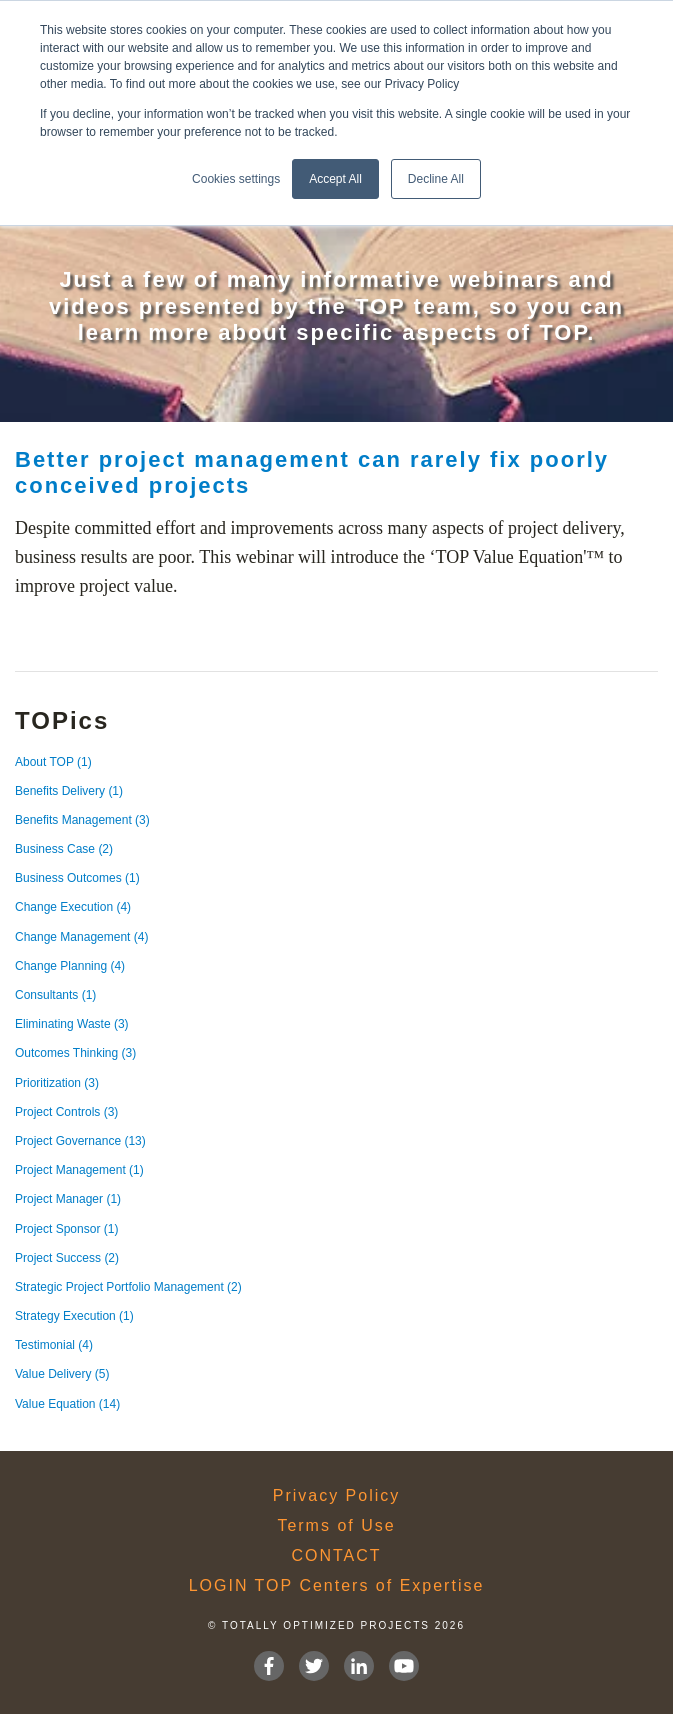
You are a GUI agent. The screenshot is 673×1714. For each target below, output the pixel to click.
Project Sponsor (66, 1229)
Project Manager (68, 1199)
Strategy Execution (74, 1316)
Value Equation (67, 1404)
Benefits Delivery (69, 791)
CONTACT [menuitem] (336, 1556)
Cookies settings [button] (236, 179)
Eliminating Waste (72, 1024)
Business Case (64, 849)
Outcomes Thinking (75, 1053)
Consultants (55, 995)
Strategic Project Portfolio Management (128, 1287)
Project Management (79, 1170)
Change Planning (70, 966)
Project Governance (80, 1141)
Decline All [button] (436, 179)
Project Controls (66, 1112)
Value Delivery (62, 1374)
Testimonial (54, 1345)
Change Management (81, 937)
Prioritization (57, 1083)
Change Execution (73, 907)
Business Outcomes (77, 878)
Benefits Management (82, 820)
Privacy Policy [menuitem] (337, 1496)
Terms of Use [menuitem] (336, 1526)
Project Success (67, 1258)
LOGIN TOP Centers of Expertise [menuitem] (337, 1586)
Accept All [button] (335, 179)
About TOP (53, 762)
